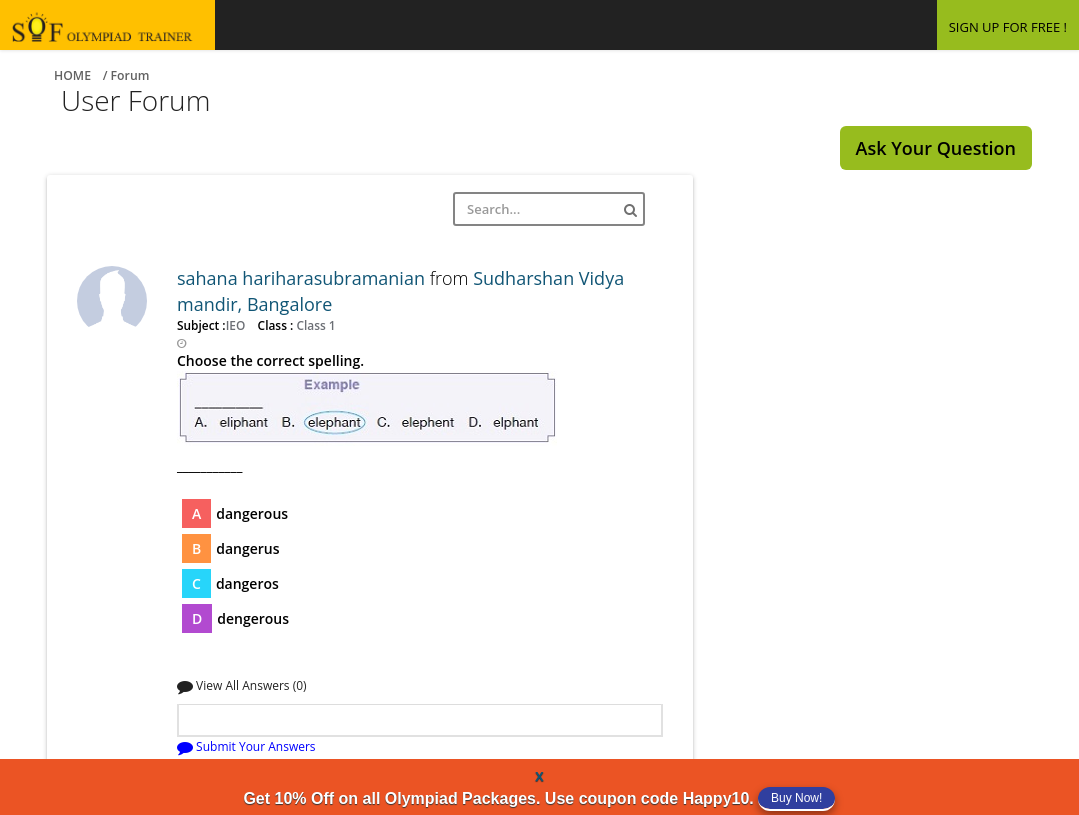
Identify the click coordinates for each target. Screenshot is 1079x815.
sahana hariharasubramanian (303, 278)
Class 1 (314, 325)
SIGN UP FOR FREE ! (1008, 27)
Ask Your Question (936, 148)
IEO (237, 325)
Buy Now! (796, 798)
